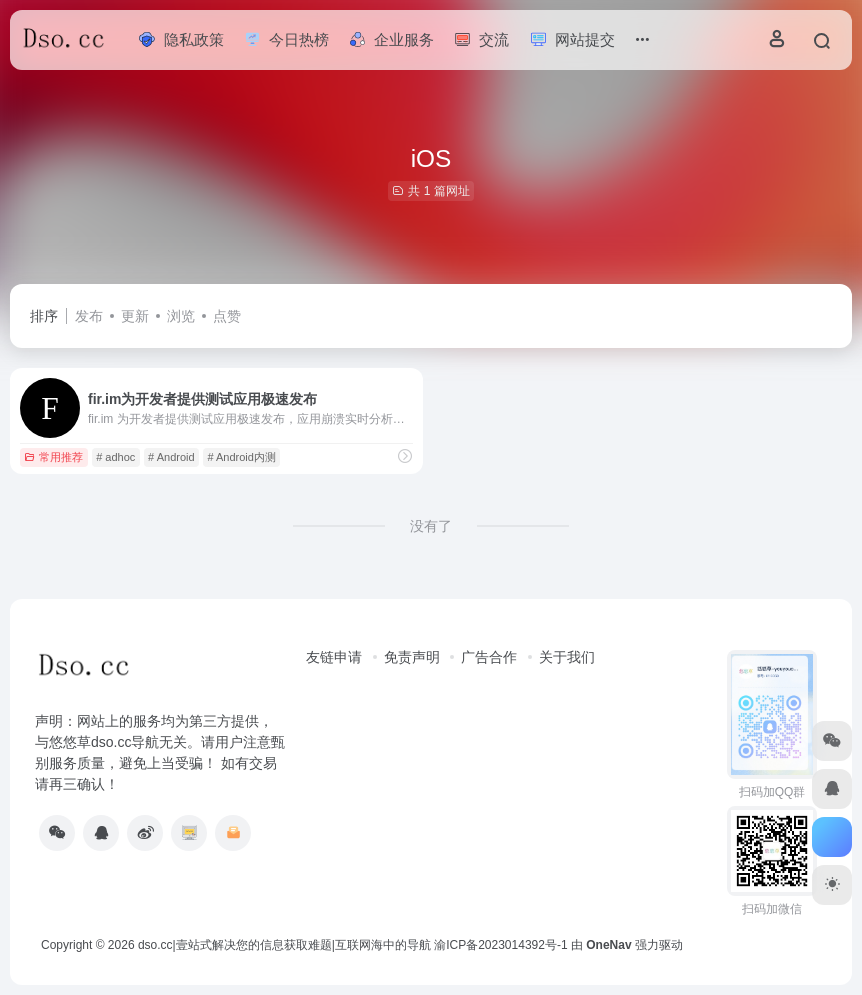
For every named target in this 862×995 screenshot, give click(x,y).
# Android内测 (241, 457)
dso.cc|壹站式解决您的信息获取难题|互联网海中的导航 (284, 945)
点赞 (227, 316)
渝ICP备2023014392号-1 (500, 945)
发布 (89, 316)
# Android (171, 457)
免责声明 (412, 657)
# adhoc (115, 457)
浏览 (181, 316)
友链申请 (334, 657)
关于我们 (567, 657)
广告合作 (489, 657)
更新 (135, 316)
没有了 (431, 526)
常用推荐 (53, 457)
